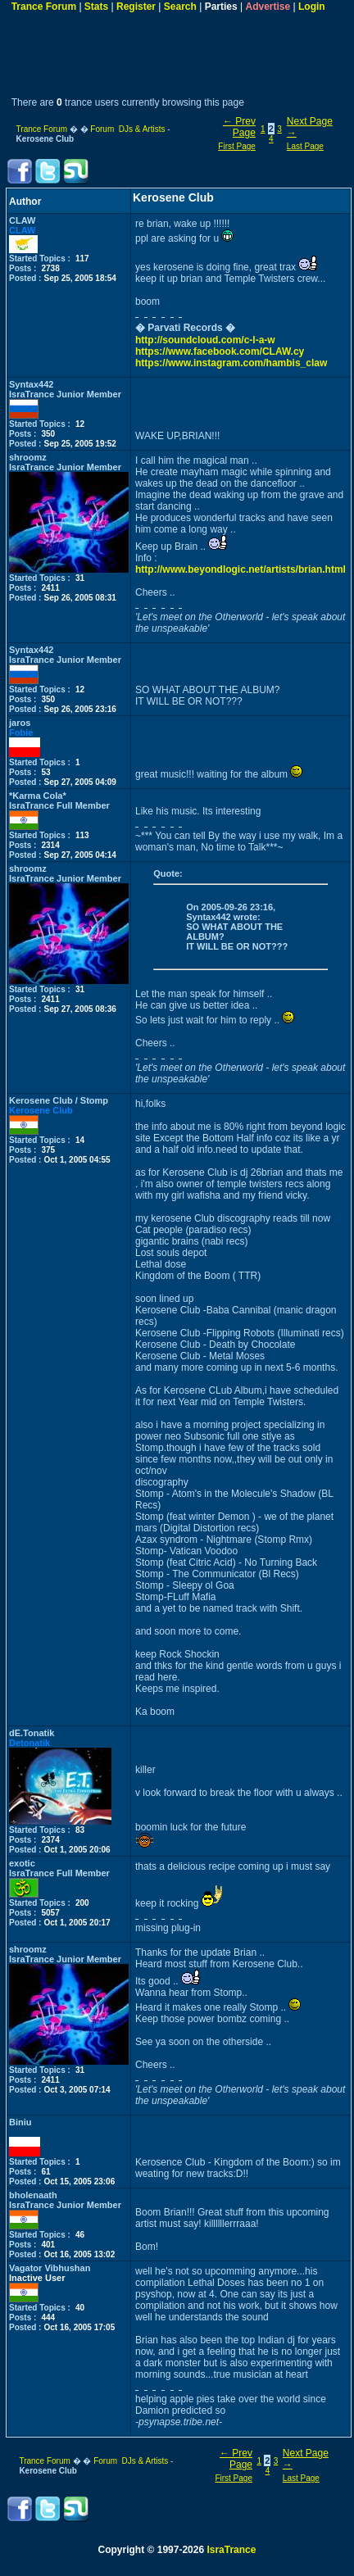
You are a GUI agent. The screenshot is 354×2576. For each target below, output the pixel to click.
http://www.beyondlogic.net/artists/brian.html (240, 569)
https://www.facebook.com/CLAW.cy (219, 351)
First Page (237, 146)
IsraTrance (231, 2550)
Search (180, 6)
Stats (96, 6)
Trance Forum (43, 6)
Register (136, 6)
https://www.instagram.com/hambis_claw (231, 363)
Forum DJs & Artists (127, 129)
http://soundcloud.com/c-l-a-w (205, 340)
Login (311, 6)
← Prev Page (239, 127)
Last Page (305, 146)
